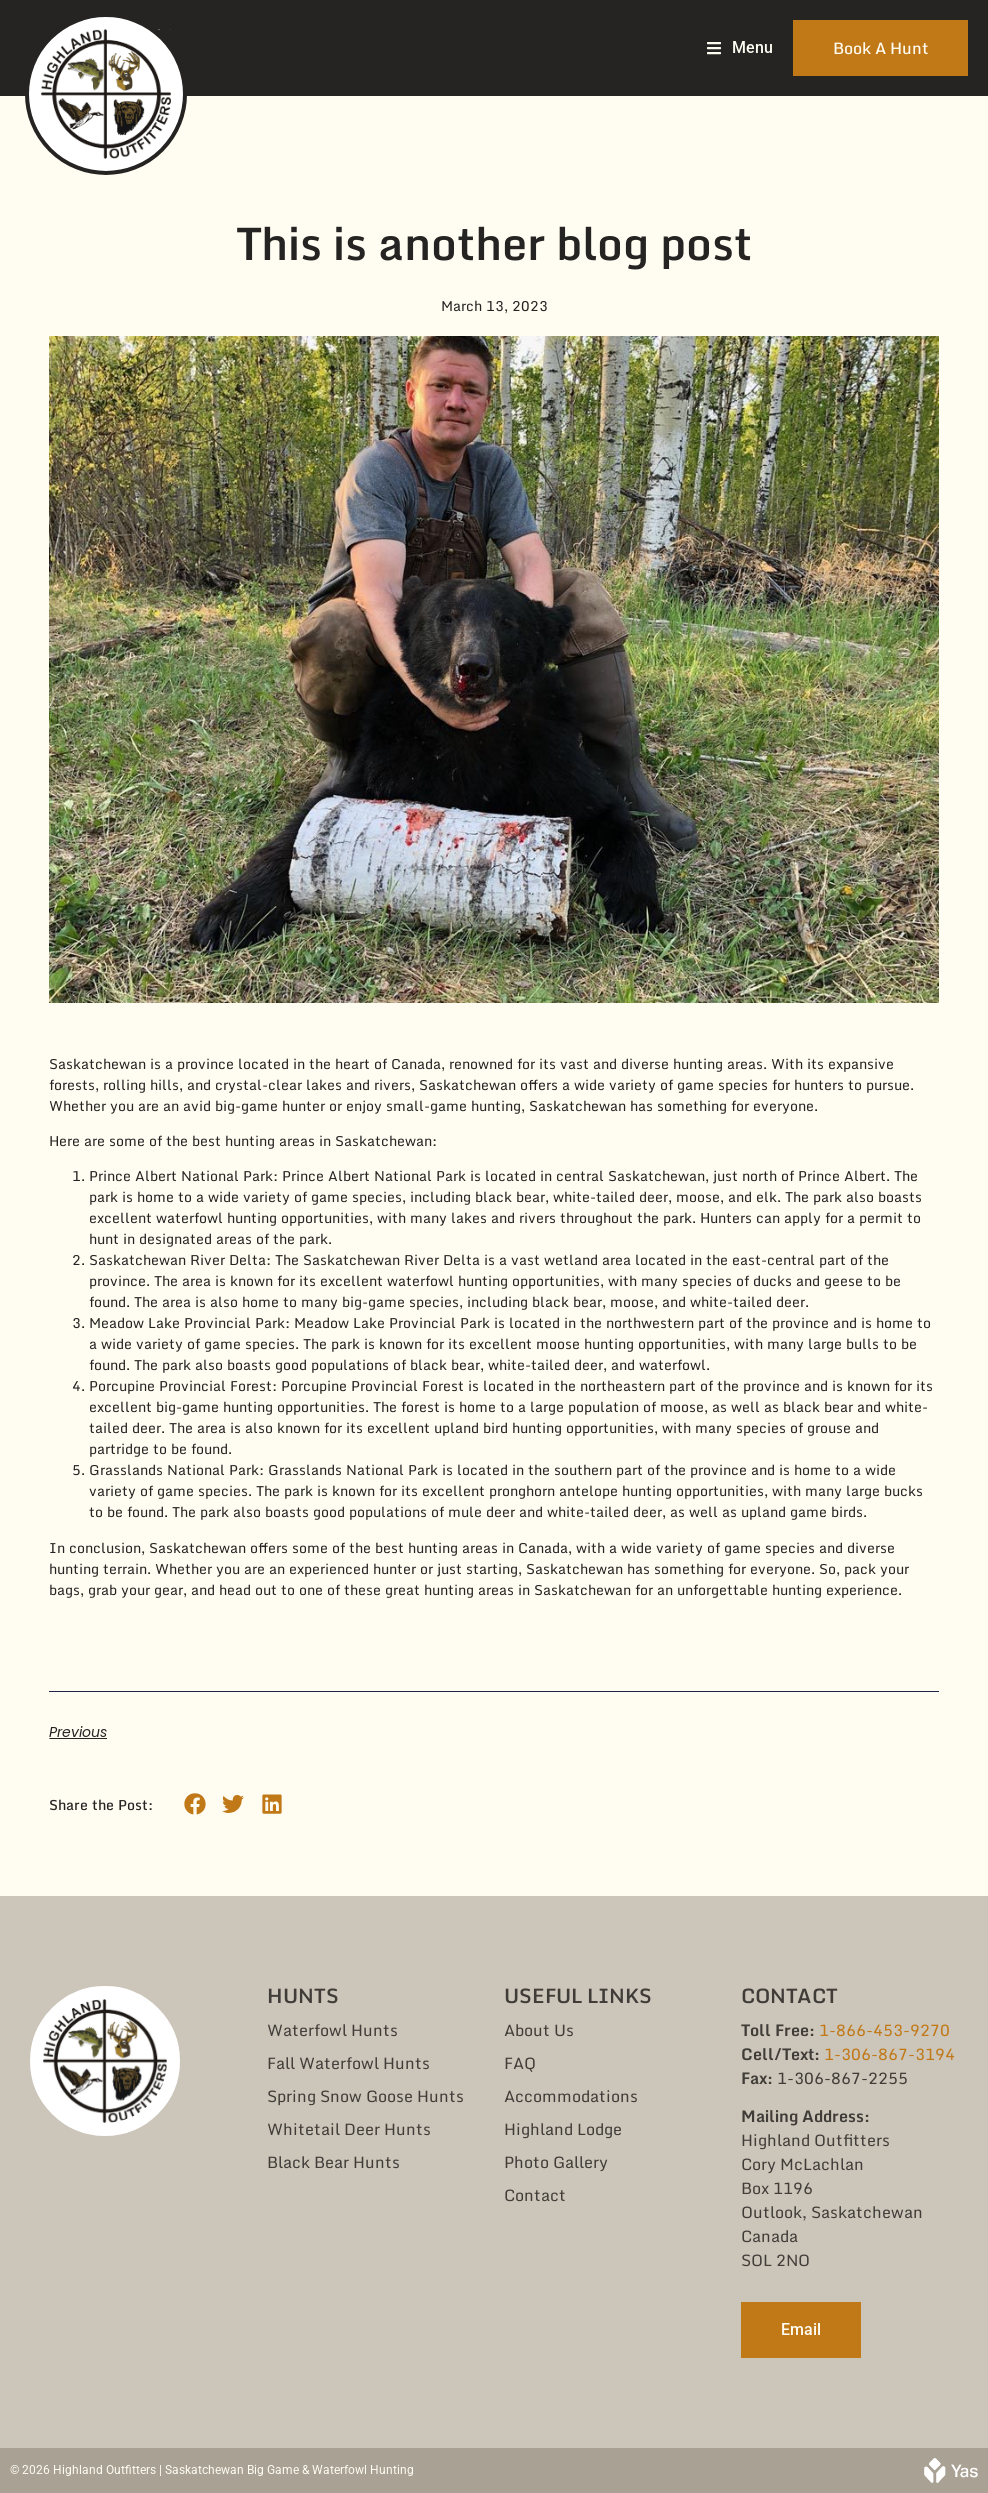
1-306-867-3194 (889, 2054)
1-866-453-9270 (884, 2030)
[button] (194, 1804)
